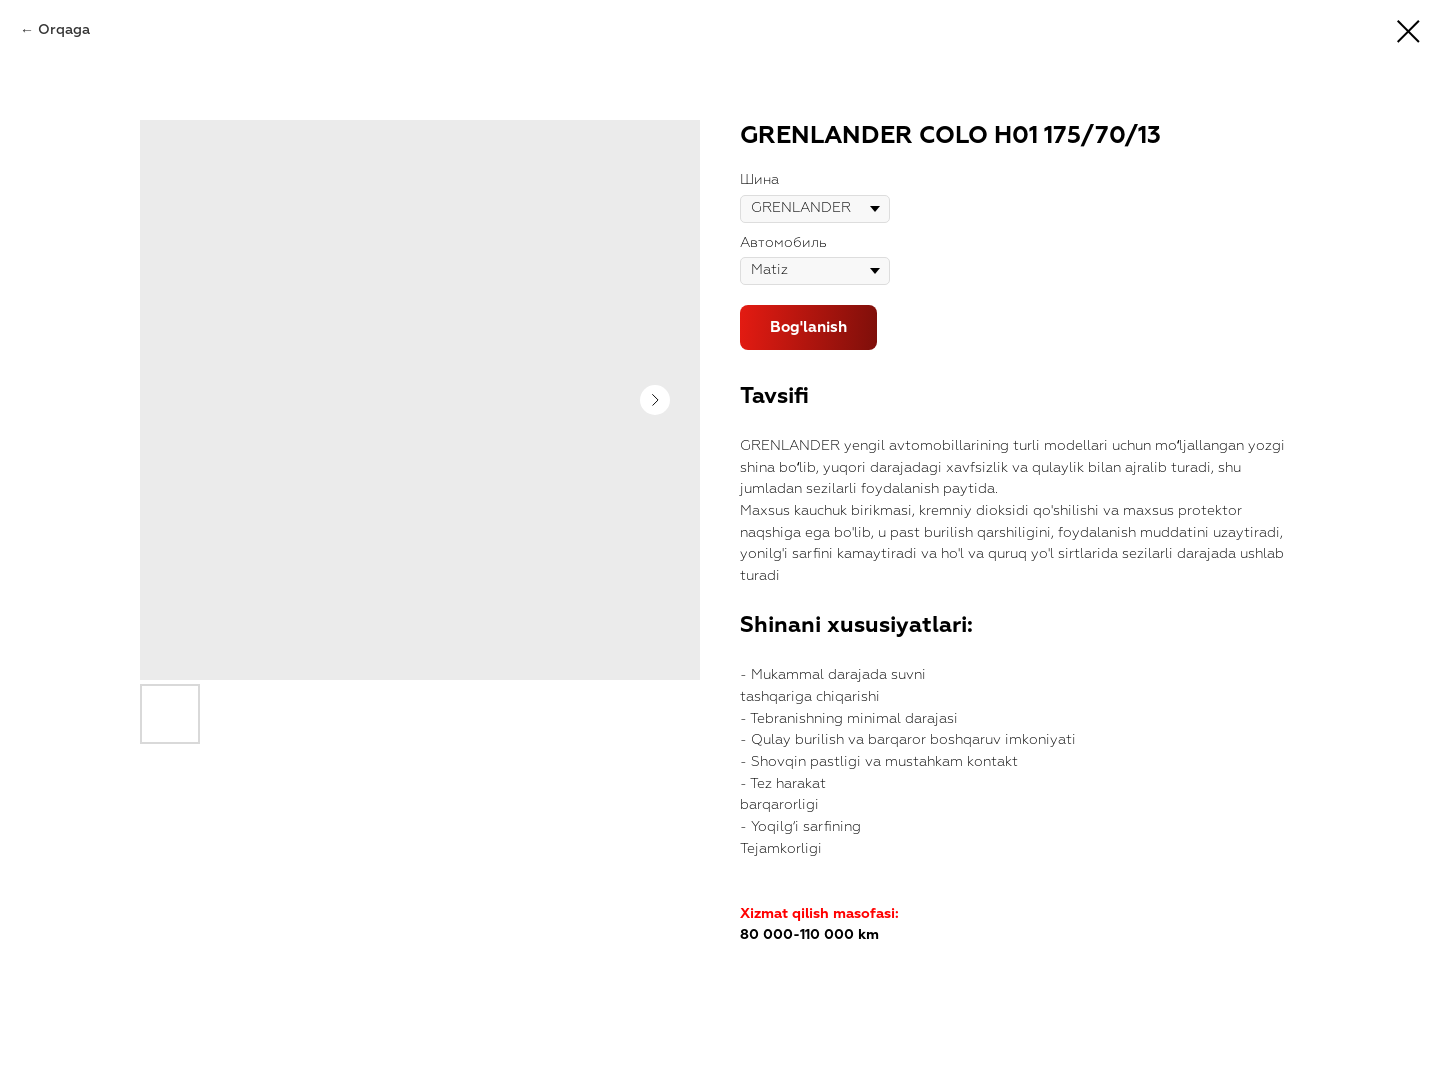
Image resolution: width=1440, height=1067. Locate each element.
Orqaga (64, 30)
